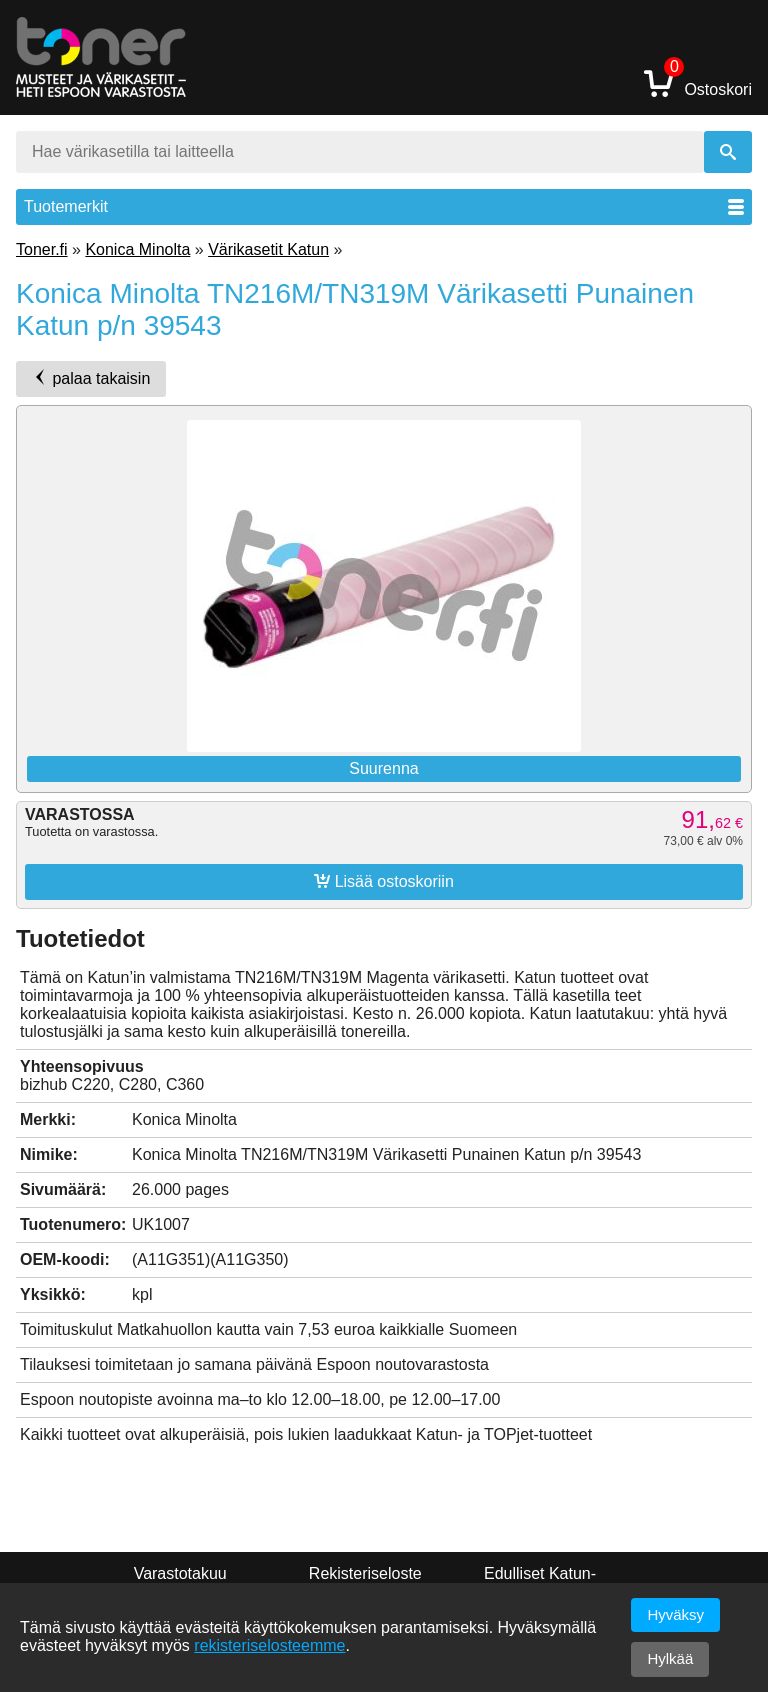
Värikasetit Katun (268, 249)
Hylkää (670, 1658)
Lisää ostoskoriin (384, 881)
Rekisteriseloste (365, 1573)
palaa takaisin (91, 378)
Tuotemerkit (384, 206)
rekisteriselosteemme (269, 1645)
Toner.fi (42, 249)
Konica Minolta (137, 249)
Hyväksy (675, 1614)
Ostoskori (698, 82)
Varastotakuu (180, 1573)
